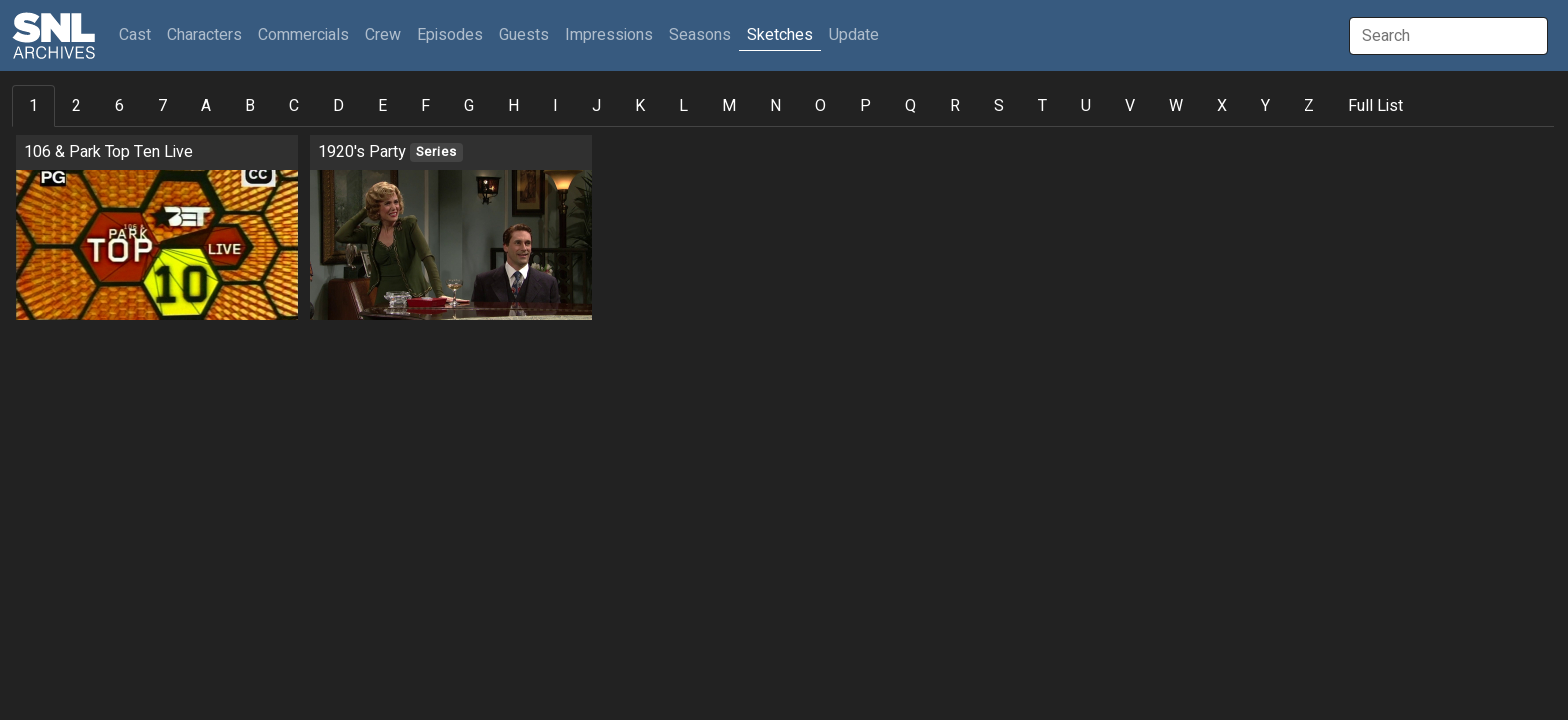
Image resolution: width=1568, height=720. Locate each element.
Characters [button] (204, 35)
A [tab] (206, 106)
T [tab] (1042, 106)
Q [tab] (910, 106)
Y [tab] (1265, 106)
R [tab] (955, 106)
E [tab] (382, 106)
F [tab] (425, 106)
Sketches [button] (780, 35)
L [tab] (683, 106)
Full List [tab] (1375, 106)
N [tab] (775, 106)
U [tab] (1086, 106)
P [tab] (865, 106)
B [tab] (250, 106)
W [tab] (1176, 106)
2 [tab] (76, 106)
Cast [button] (139, 34)
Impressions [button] (609, 35)
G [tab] (469, 106)
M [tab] (729, 106)
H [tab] (513, 106)
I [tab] (555, 106)
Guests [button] (524, 35)
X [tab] (1222, 106)
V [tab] (1130, 106)
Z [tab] (1309, 106)
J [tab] (596, 106)
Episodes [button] (450, 35)
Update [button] (854, 35)
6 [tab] (119, 106)
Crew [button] (383, 35)
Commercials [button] (303, 35)
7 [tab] (162, 106)
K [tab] (640, 106)
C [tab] (294, 106)
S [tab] (999, 106)
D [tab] (338, 106)
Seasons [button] (700, 35)
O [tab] (820, 106)
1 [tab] (33, 106)
